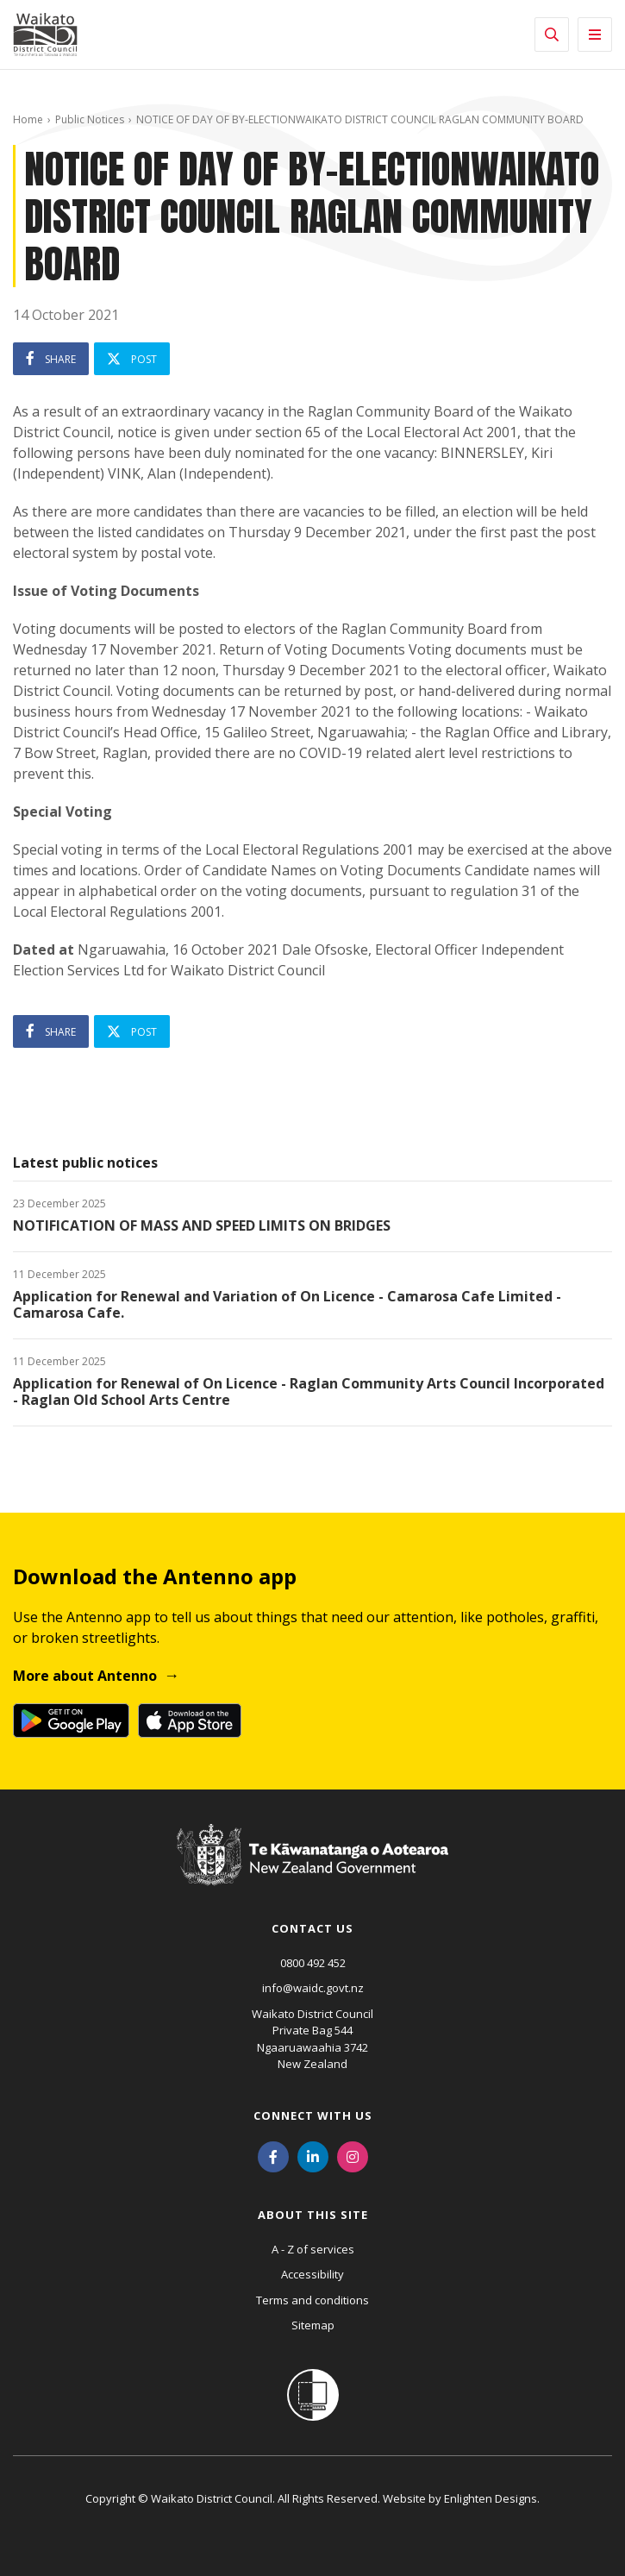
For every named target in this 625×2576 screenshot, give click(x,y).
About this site (313, 2214)
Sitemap (312, 2325)
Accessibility (312, 2274)
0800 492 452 (313, 1963)
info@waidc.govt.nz (313, 1988)
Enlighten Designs (490, 2498)
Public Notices (89, 119)
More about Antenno (85, 1675)
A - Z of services (313, 2249)
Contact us (312, 1928)
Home (28, 119)
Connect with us (312, 2115)
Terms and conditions (312, 2300)
